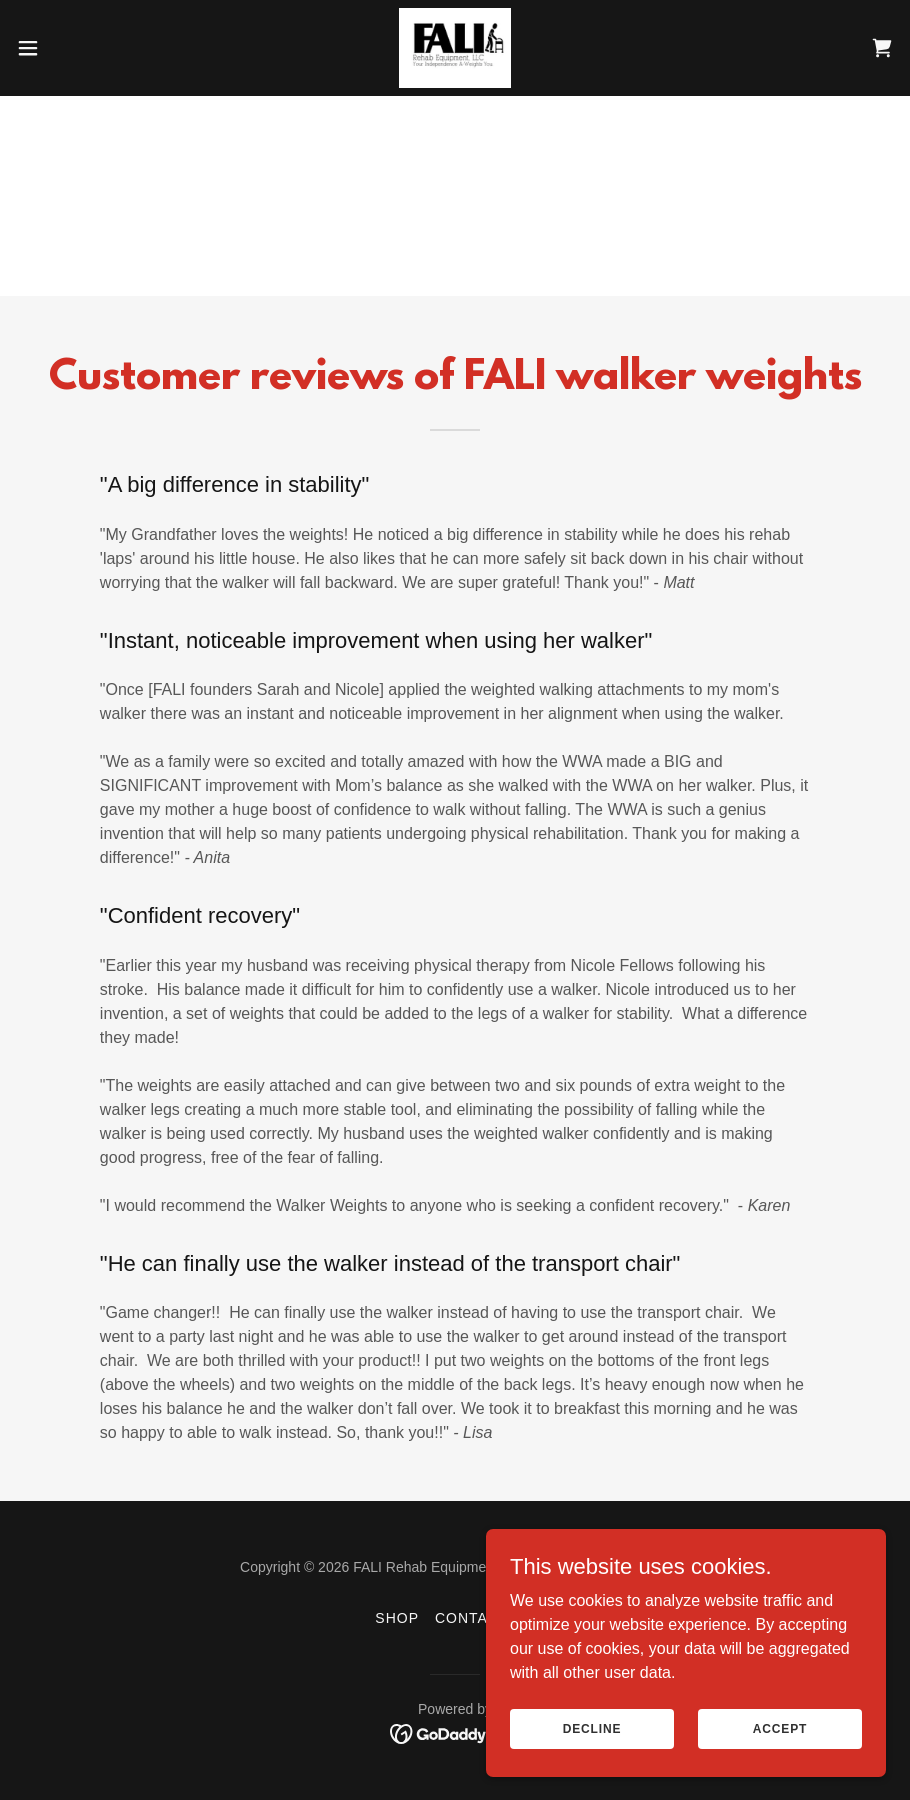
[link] (454, 48)
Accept (780, 1728)
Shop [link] (397, 1618)
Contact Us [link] (485, 1618)
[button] (75, 48)
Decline (592, 1728)
